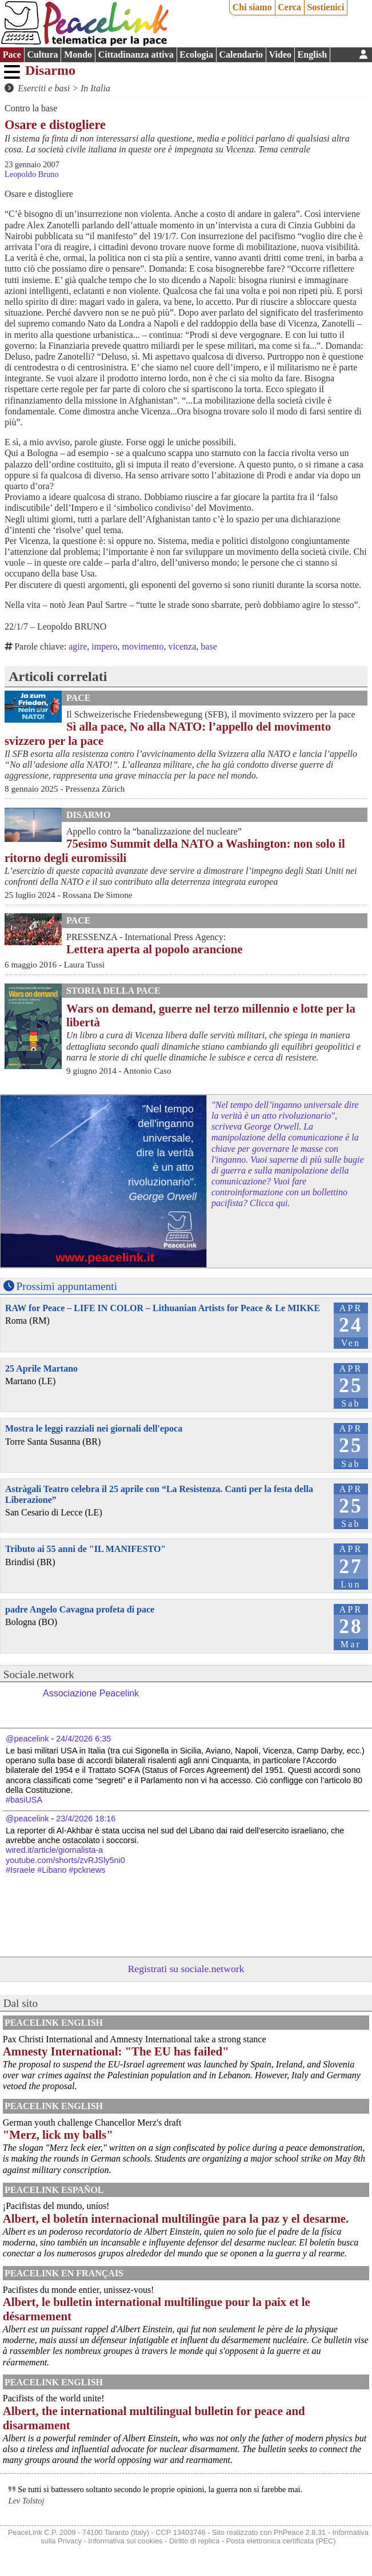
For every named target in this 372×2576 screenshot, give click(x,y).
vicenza (182, 646)
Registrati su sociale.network (186, 1968)
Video (280, 54)
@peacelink (27, 1738)
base (209, 646)
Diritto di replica (194, 2541)
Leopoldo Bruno (32, 174)
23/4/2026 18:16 (85, 1818)
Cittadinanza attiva (136, 54)
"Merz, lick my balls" (58, 2134)
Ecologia (196, 54)
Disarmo (50, 70)
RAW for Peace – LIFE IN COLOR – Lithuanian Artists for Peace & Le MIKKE (162, 1308)
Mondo (78, 54)
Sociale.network (38, 1674)
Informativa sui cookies (125, 2541)
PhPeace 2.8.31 (300, 2532)
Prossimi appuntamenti (67, 1286)
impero (104, 646)
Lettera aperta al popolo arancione (154, 949)
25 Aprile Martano (41, 1368)
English (312, 54)
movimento (143, 646)
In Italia (95, 88)
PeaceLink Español (54, 2190)
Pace (12, 54)
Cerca (289, 7)
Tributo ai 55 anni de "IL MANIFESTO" (85, 1549)
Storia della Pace (113, 990)
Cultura (42, 54)
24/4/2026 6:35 (83, 1738)
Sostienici (325, 7)
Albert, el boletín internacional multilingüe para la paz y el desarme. (176, 2218)
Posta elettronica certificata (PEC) (280, 2541)
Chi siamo (252, 7)
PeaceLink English (54, 2022)
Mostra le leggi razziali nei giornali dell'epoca (93, 1428)
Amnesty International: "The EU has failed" (116, 2051)
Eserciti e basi (44, 88)
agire (78, 646)
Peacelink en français (64, 2273)
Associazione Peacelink (91, 1693)
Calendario (241, 54)
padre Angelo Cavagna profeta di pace (79, 1609)
